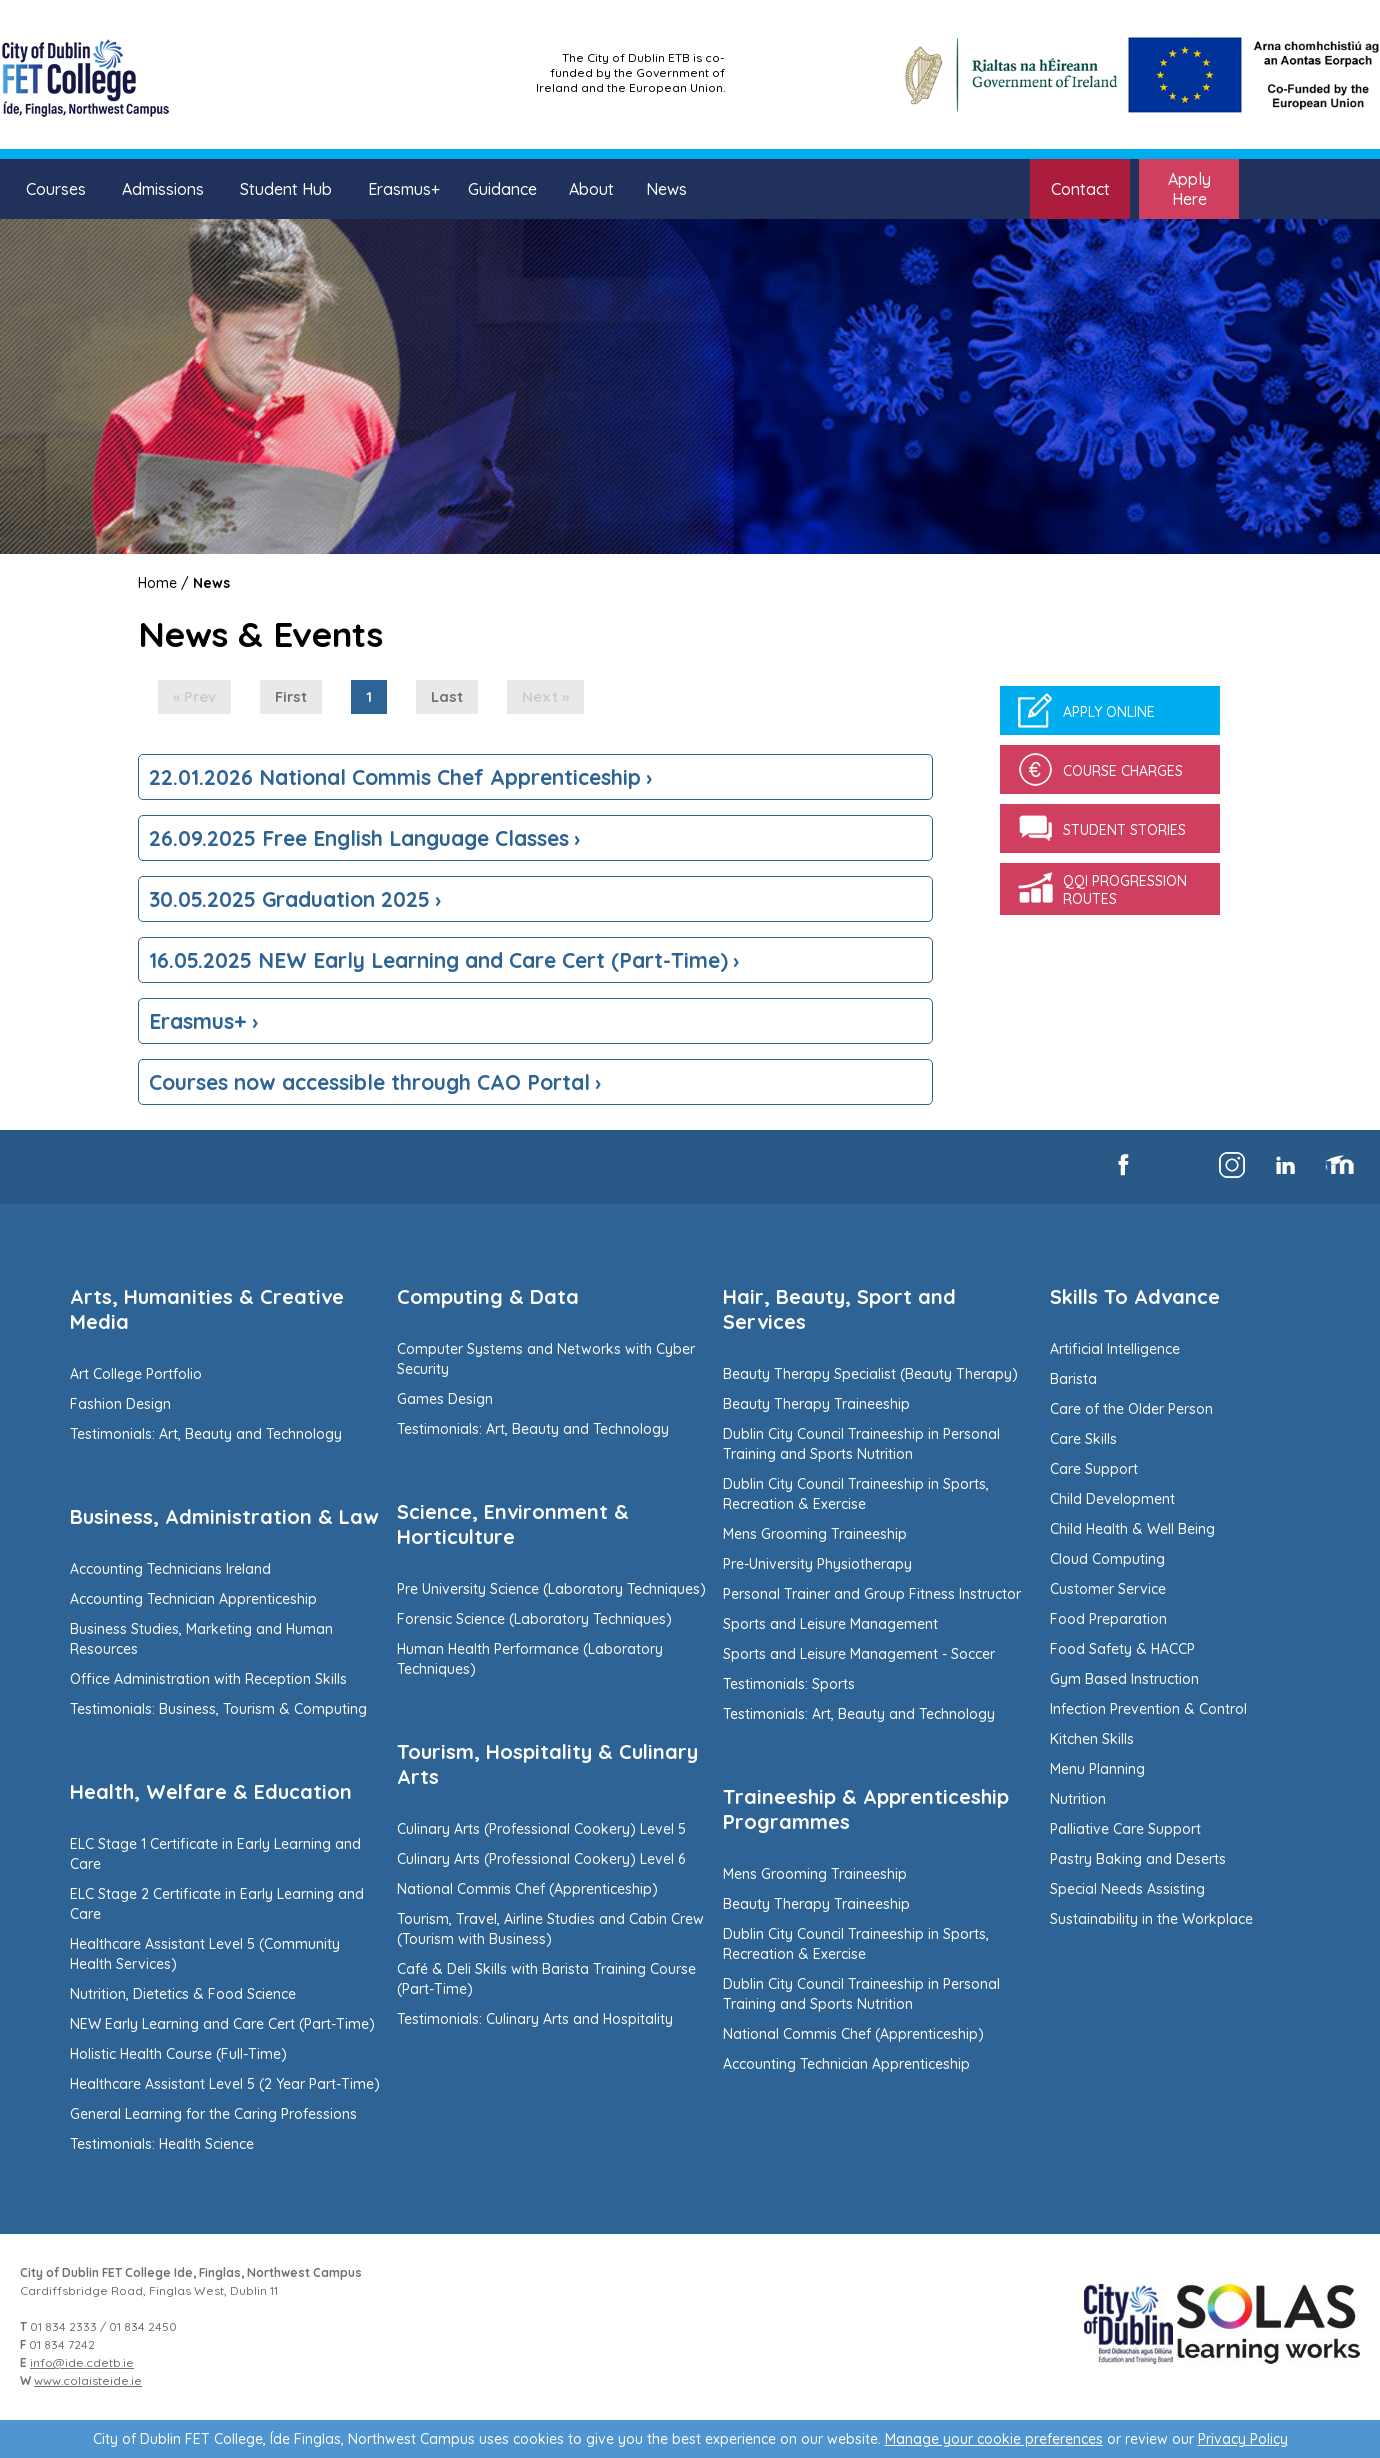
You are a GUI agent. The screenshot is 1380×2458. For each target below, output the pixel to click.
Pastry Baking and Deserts (1138, 1859)
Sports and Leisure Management (830, 1624)
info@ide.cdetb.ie (82, 2362)
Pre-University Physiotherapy (817, 1564)
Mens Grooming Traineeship (815, 1534)
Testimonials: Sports (789, 1684)
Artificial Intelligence (1115, 1349)
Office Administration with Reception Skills (208, 1679)
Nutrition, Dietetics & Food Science (183, 1994)
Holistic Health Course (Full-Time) (178, 2054)
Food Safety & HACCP (1122, 1649)
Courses (56, 189)
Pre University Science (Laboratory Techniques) (551, 1589)
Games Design (445, 1399)
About (591, 189)
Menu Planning (1097, 1769)
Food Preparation (1108, 1619)
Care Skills (1083, 1439)
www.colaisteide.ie (88, 2380)
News (666, 189)
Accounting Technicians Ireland (170, 1569)
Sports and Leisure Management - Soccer (859, 1654)
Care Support (1094, 1469)
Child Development (1112, 1499)
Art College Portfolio (136, 1374)
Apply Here (1189, 189)
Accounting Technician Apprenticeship (193, 1599)
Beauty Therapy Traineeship (816, 1404)
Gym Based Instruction (1124, 1679)
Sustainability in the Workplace (1151, 1919)
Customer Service (1108, 1589)
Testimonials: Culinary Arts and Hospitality (535, 2019)
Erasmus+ (404, 189)
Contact (1080, 189)
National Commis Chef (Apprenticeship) (527, 1889)
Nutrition (1078, 1799)
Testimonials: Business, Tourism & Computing (218, 1709)
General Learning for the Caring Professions (213, 2114)
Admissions (163, 189)
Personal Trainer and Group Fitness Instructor (872, 1594)
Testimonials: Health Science (162, 2144)
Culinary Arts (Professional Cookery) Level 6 (541, 1859)
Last (447, 696)
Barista (1073, 1379)
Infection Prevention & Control (1148, 1709)
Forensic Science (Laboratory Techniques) (534, 1619)
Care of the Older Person (1131, 1409)
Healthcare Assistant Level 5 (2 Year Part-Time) (225, 2084)
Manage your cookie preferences (994, 2439)
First (291, 696)
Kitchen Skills (1092, 1739)
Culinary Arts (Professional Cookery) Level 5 (541, 1829)
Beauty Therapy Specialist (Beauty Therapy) (870, 1374)
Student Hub (286, 189)
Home (157, 583)
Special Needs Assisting (1127, 1889)
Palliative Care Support (1125, 1829)
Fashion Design (120, 1404)
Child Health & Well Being (1132, 1529)
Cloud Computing (1107, 1559)
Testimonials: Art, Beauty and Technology (206, 1434)
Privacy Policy (1243, 2439)
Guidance (502, 189)
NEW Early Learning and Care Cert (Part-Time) (222, 2024)
